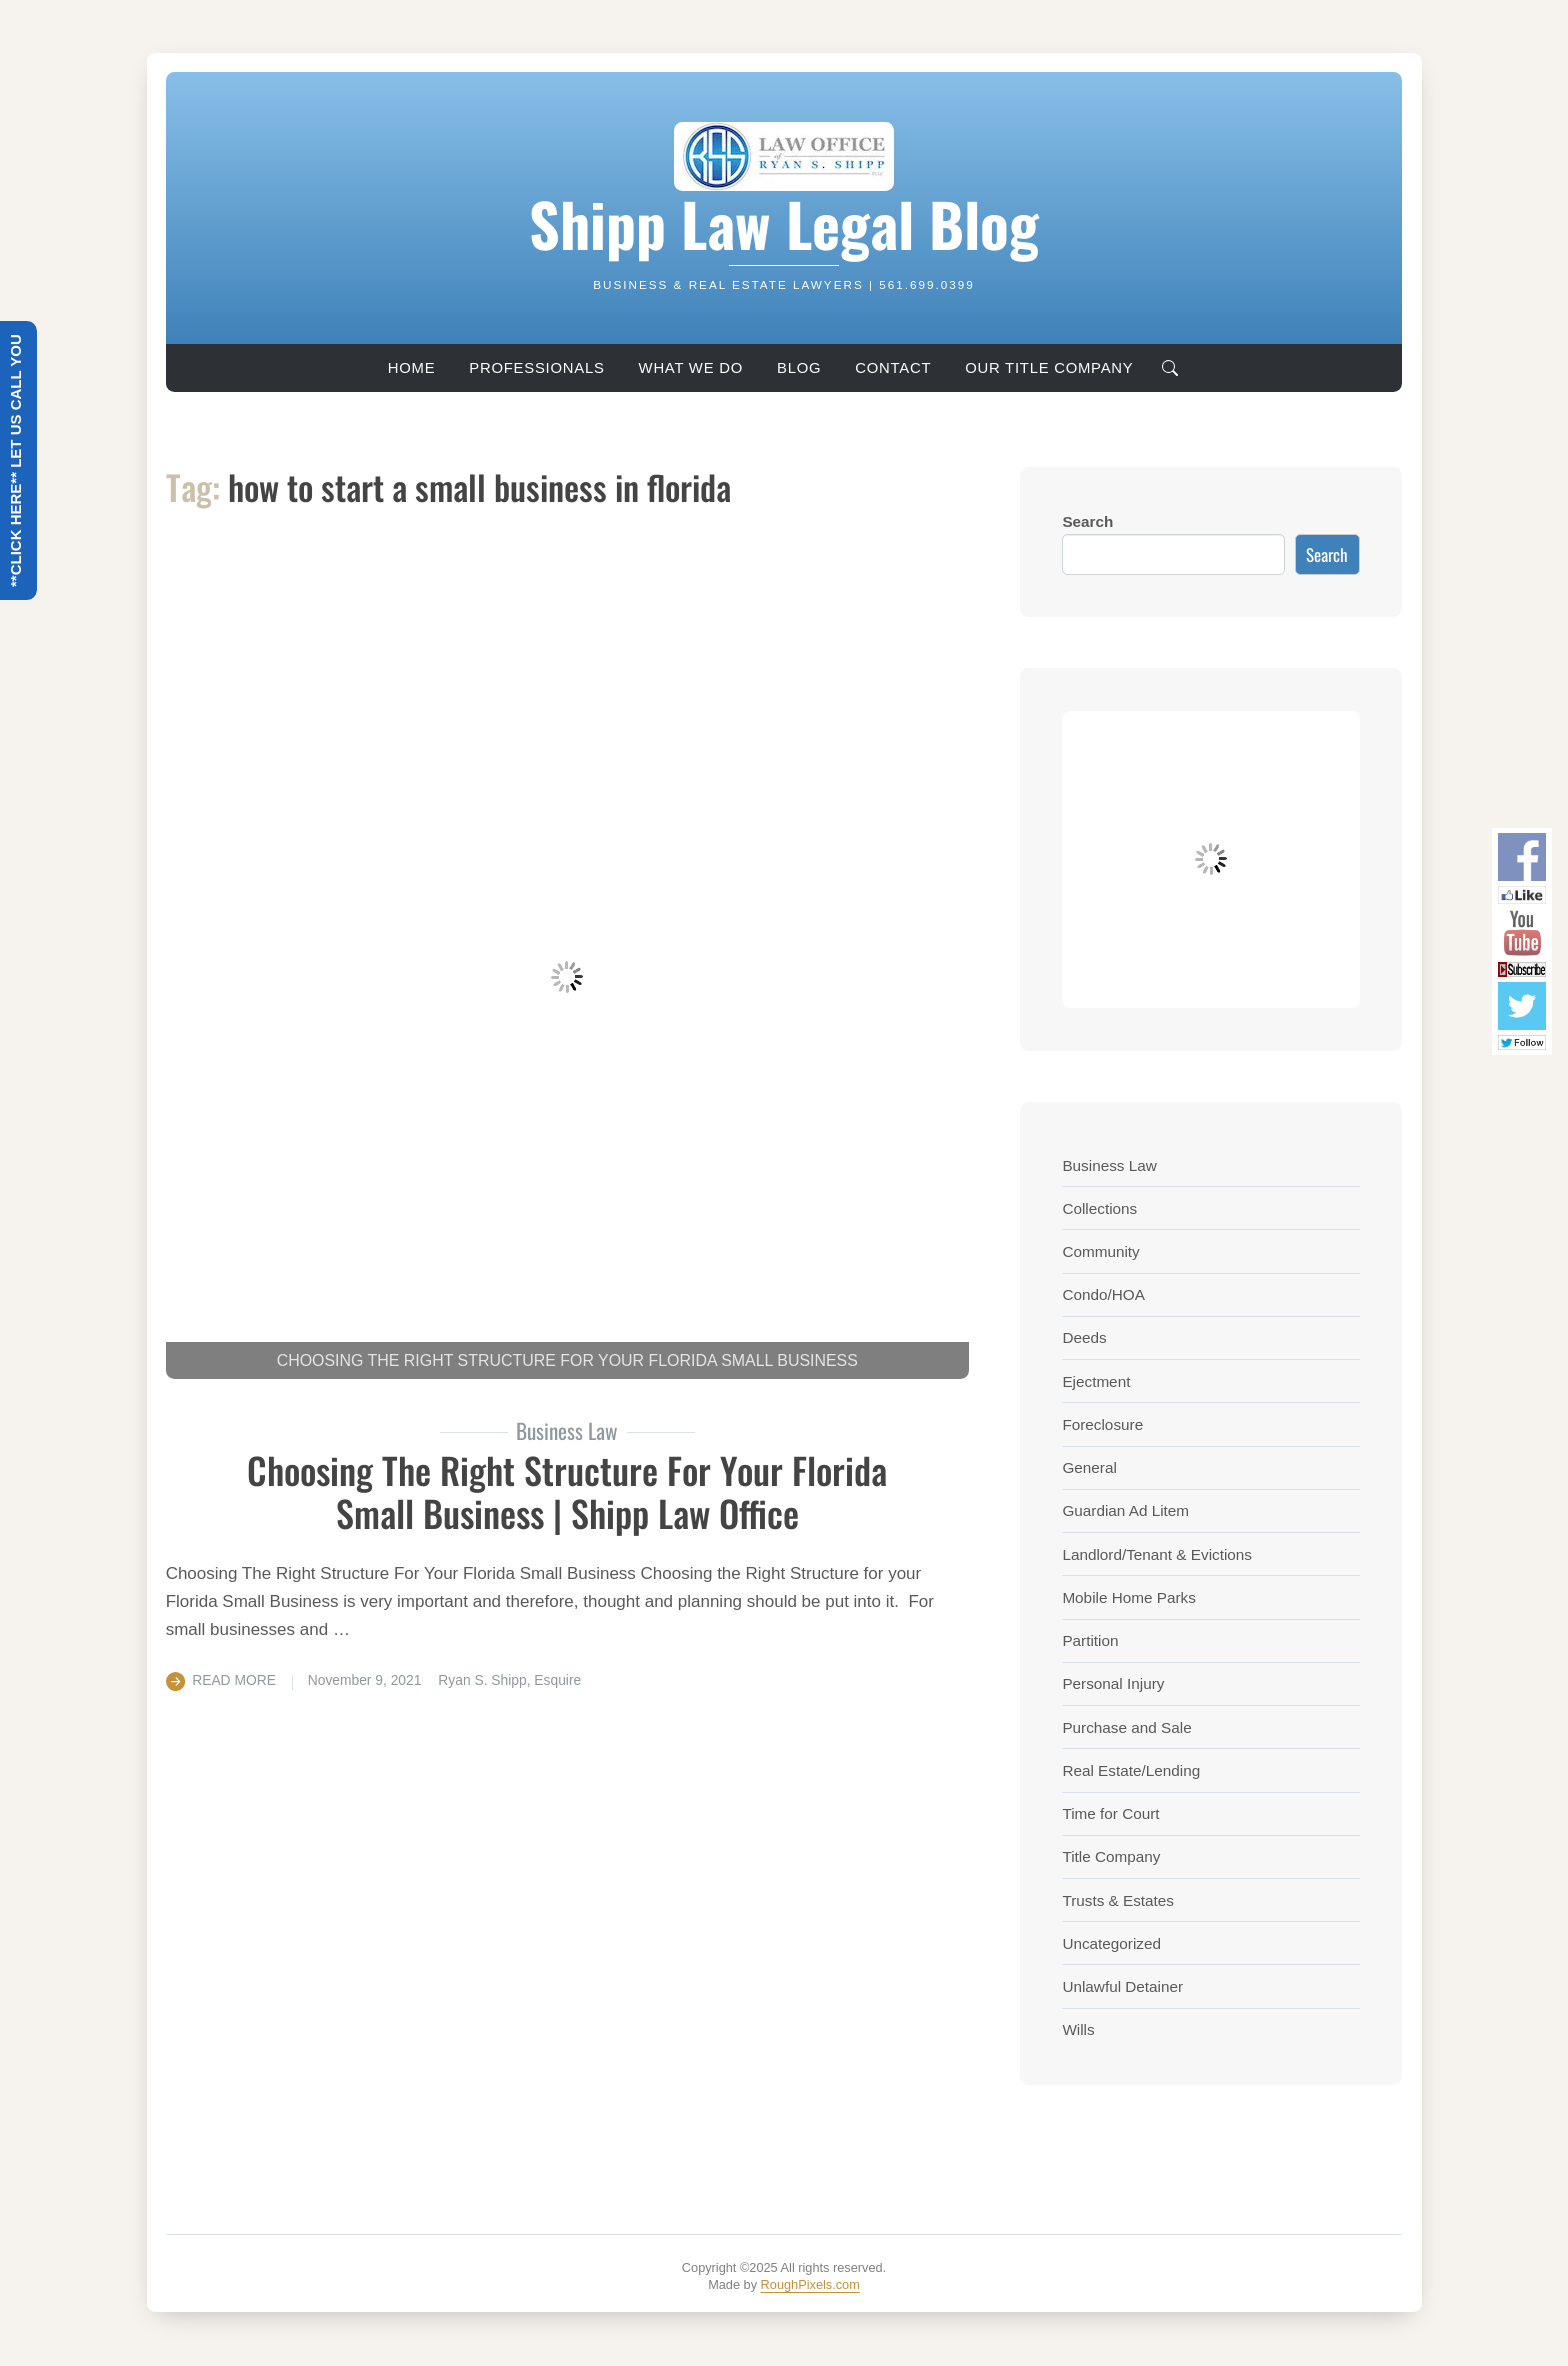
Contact (893, 368)
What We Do (691, 368)
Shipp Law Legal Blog (784, 223)
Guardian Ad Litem (1125, 1510)
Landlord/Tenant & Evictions (1157, 1554)
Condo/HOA (1103, 1294)
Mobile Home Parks (1128, 1597)
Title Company (1111, 1856)
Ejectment (1096, 1381)
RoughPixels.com (810, 2284)
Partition (1090, 1640)
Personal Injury (1113, 1683)
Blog (799, 368)
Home (412, 368)
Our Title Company (1049, 368)
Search (1087, 521)
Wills (1078, 2029)
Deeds (1084, 1337)
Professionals (536, 368)
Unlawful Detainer (1122, 1986)
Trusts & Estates (1118, 1900)
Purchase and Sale (1126, 1727)
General (1089, 1467)
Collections (1099, 1208)
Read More (234, 1680)
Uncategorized (1111, 1943)
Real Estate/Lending (1131, 1770)
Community (1100, 1251)
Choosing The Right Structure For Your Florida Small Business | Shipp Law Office (567, 1491)
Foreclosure (1102, 1424)
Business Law (1109, 1165)
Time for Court (1110, 1813)
